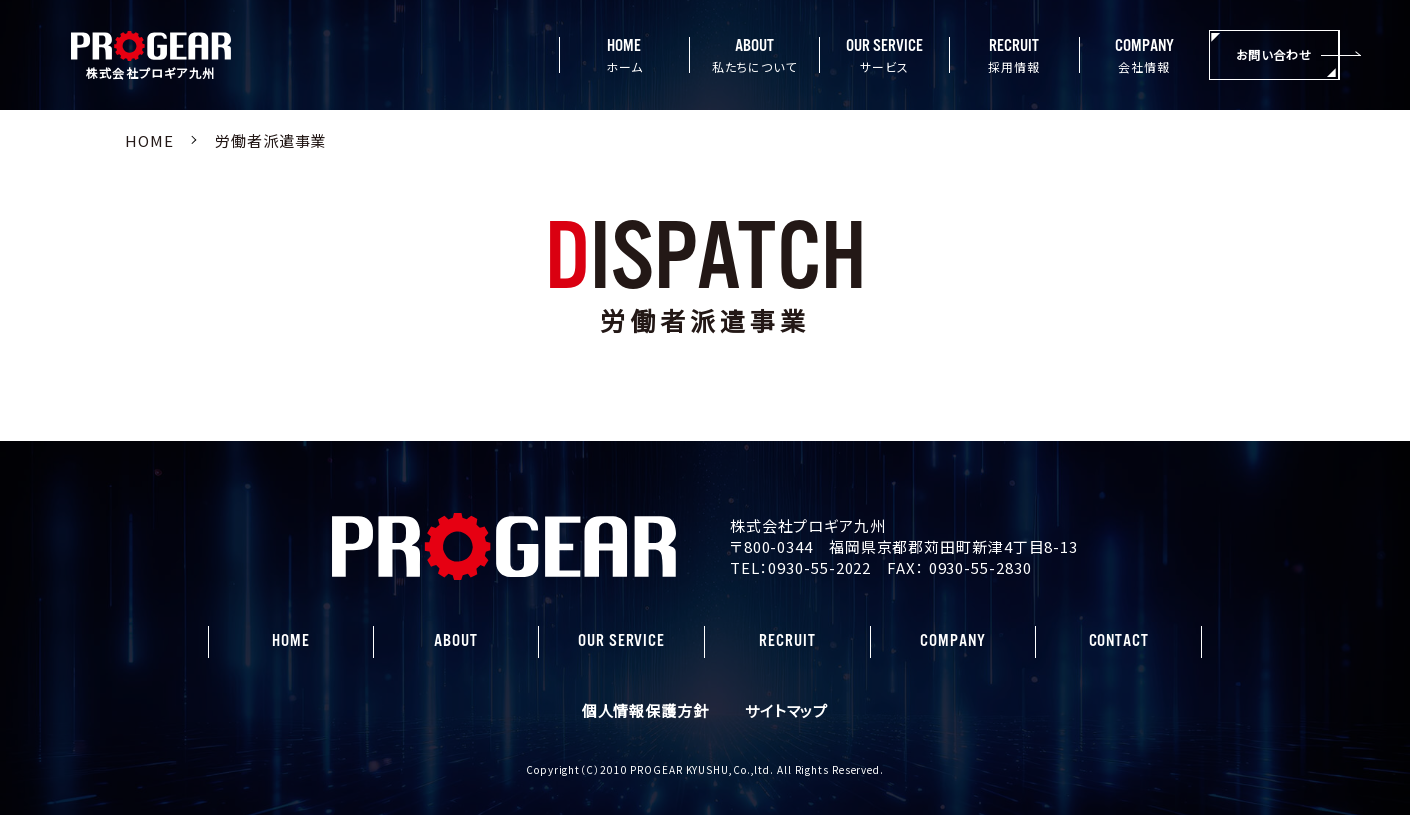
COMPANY (952, 641)
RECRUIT (787, 641)
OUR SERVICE (621, 641)
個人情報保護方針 (645, 710)
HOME (291, 641)
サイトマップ (786, 710)
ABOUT (456, 641)
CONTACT (1119, 641)
